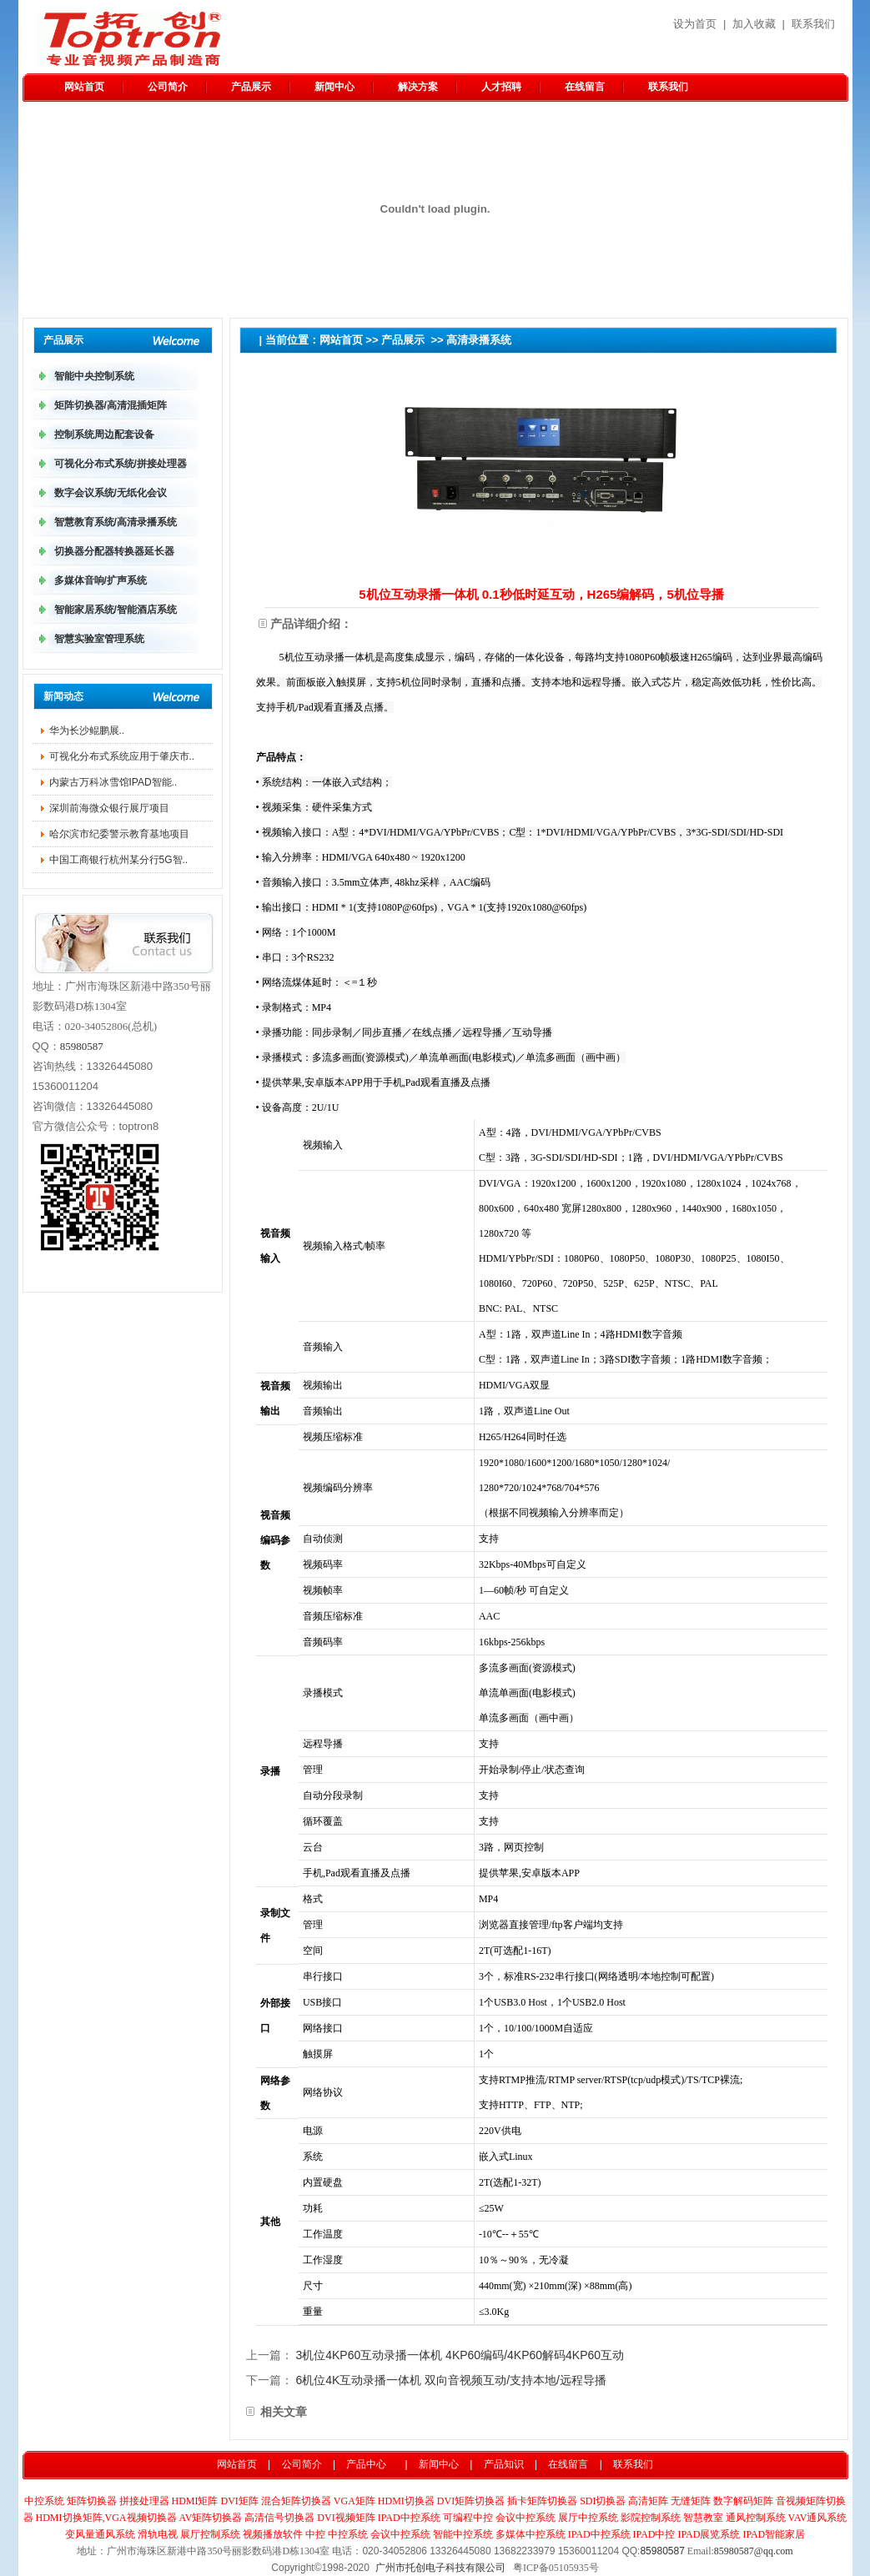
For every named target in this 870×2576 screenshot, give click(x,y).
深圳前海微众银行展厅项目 (109, 808)
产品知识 (504, 2464)
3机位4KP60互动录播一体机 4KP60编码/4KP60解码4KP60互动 (459, 2355)
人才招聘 (501, 87)
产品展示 (251, 87)
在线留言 (585, 87)
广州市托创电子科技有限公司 (440, 2567)
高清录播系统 (478, 340)
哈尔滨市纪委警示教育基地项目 (119, 834)
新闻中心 (334, 87)
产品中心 (366, 2464)
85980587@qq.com (753, 2551)
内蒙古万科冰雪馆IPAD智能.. (113, 782)
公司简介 (168, 87)
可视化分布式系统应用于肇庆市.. (122, 756)
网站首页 (84, 87)
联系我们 (813, 24)
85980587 (81, 1046)
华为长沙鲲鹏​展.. (87, 730)
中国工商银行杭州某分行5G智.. (119, 860)
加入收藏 (754, 24)
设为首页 (695, 24)
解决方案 (418, 87)
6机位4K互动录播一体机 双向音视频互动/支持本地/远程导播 (450, 2380)
